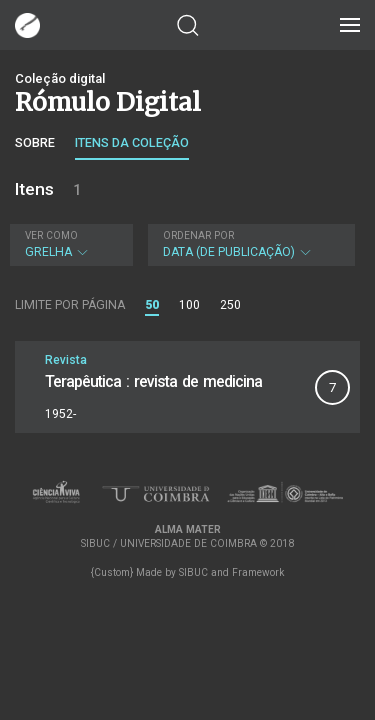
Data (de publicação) (249, 244)
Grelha (69, 244)
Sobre (35, 142)
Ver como (51, 235)
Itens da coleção (132, 142)
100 (189, 305)
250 (230, 305)
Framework (258, 572)
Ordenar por (198, 235)
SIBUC (193, 572)
